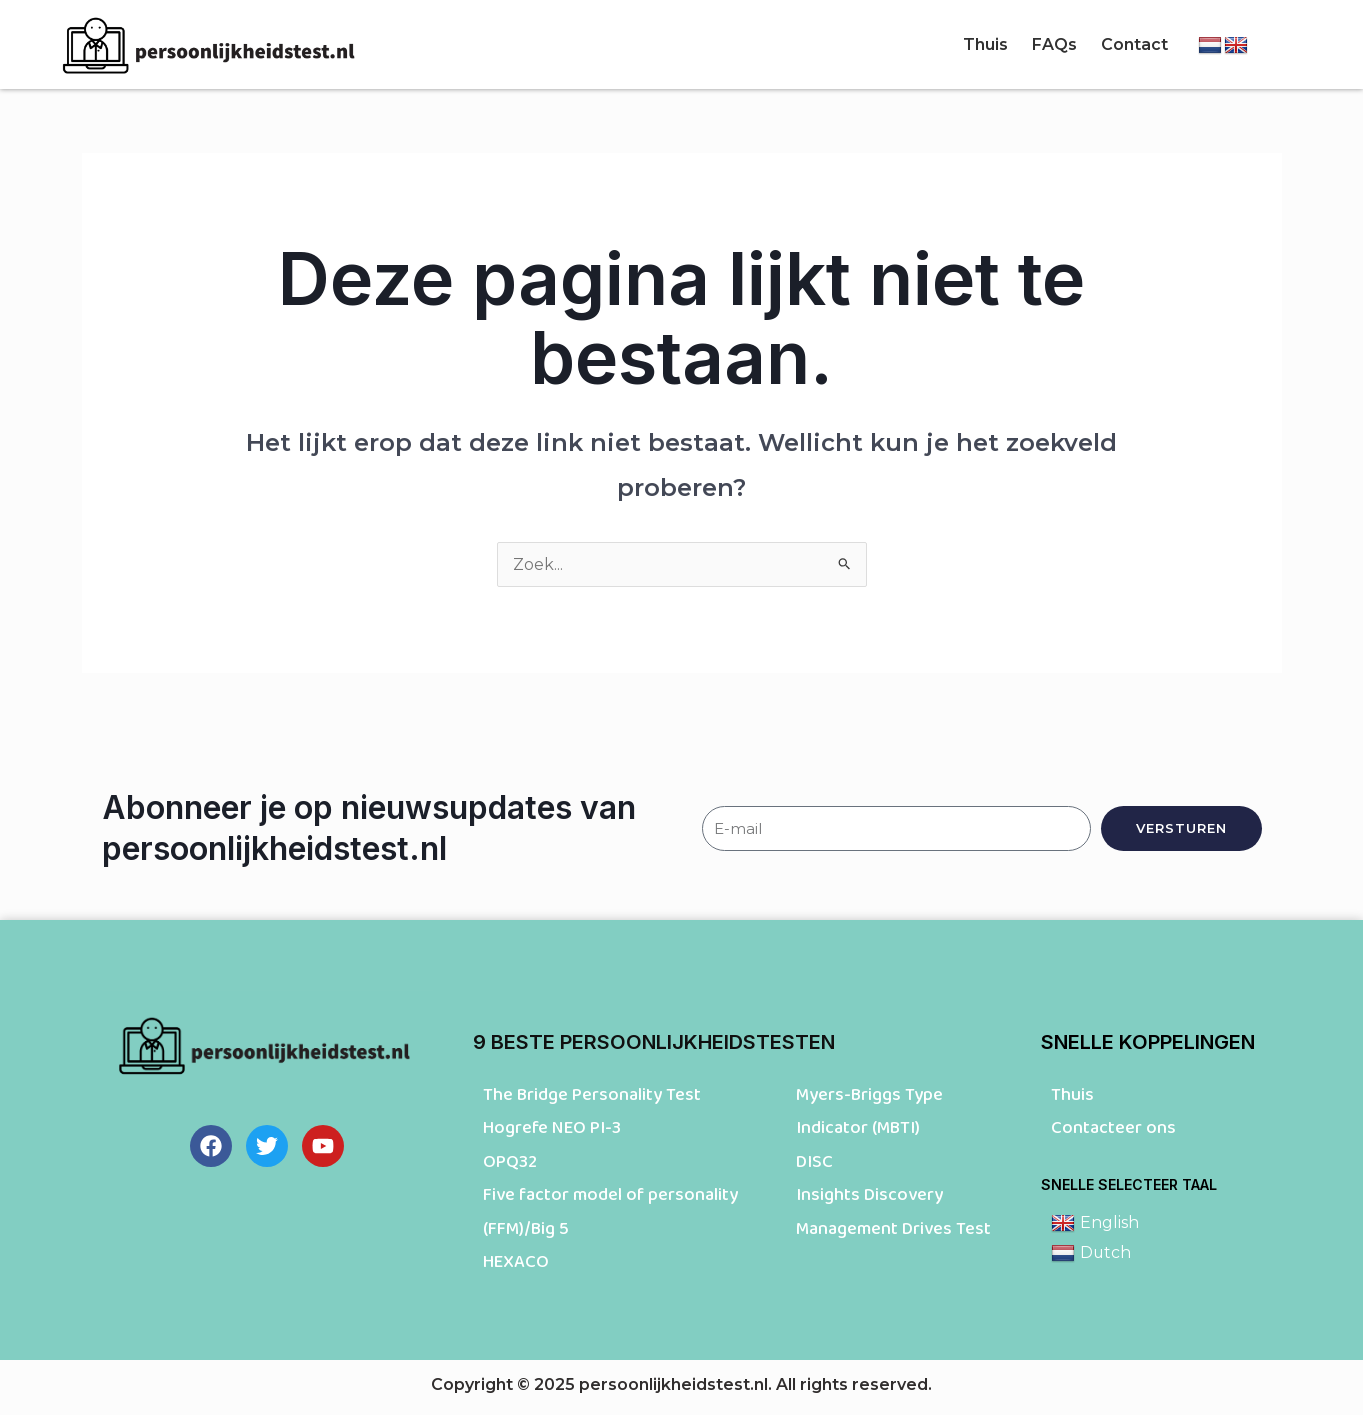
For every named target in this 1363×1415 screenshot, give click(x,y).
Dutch (1091, 1253)
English (1095, 1223)
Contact (1134, 44)
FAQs (1054, 44)
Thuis (985, 44)
